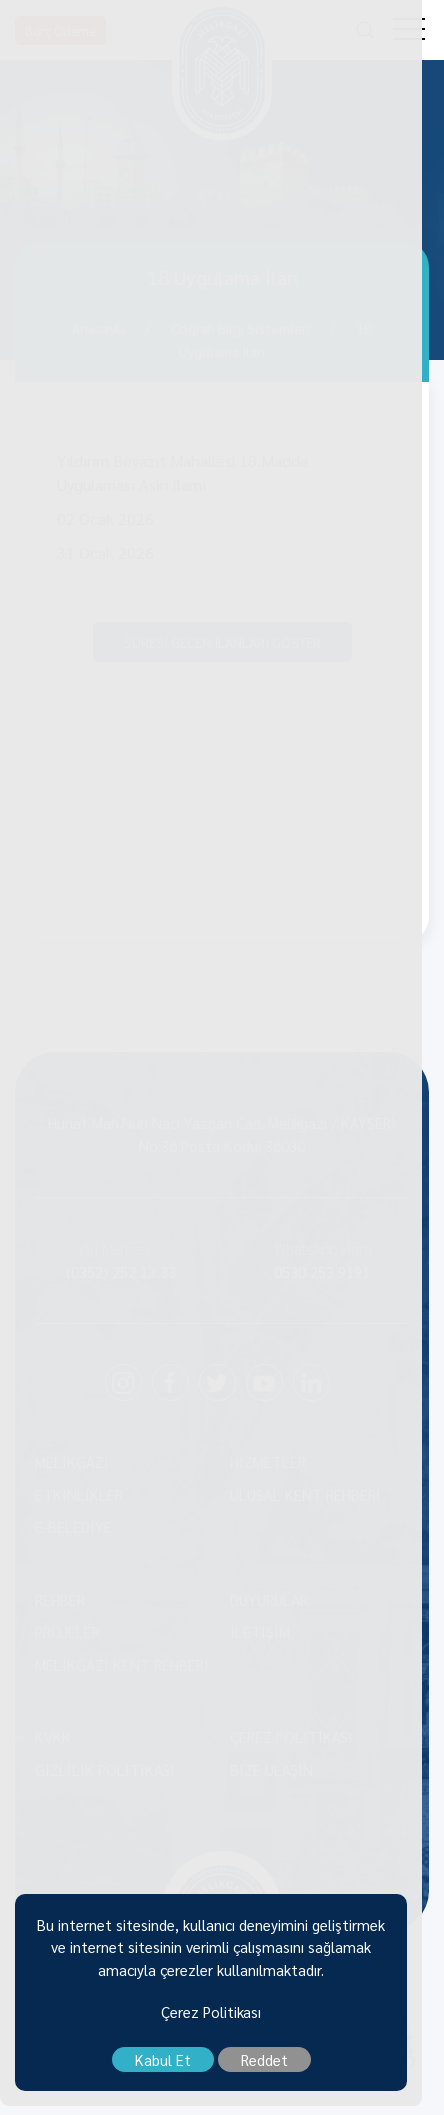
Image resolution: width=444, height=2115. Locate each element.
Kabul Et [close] (174, 2068)
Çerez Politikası (222, 2020)
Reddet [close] (275, 2068)
